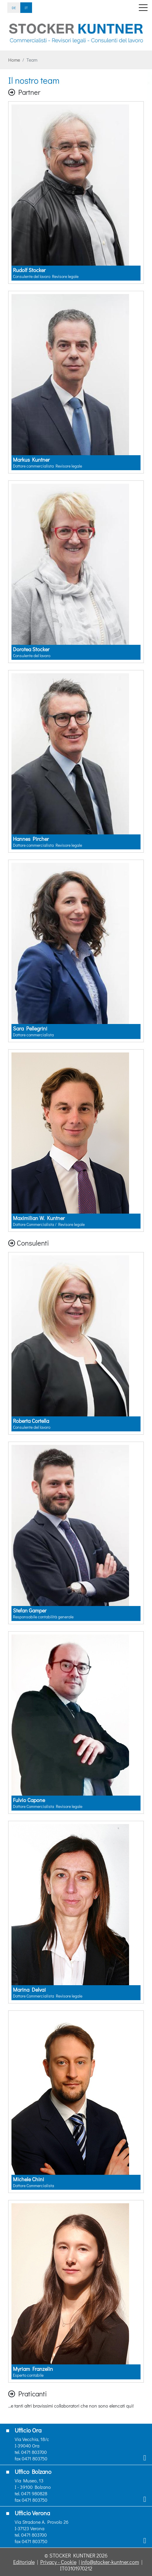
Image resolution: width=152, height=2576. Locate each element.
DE (14, 7)
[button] (11, 47)
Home (14, 60)
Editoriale (24, 2561)
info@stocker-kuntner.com (110, 2561)
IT (26, 7)
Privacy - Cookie (58, 2561)
